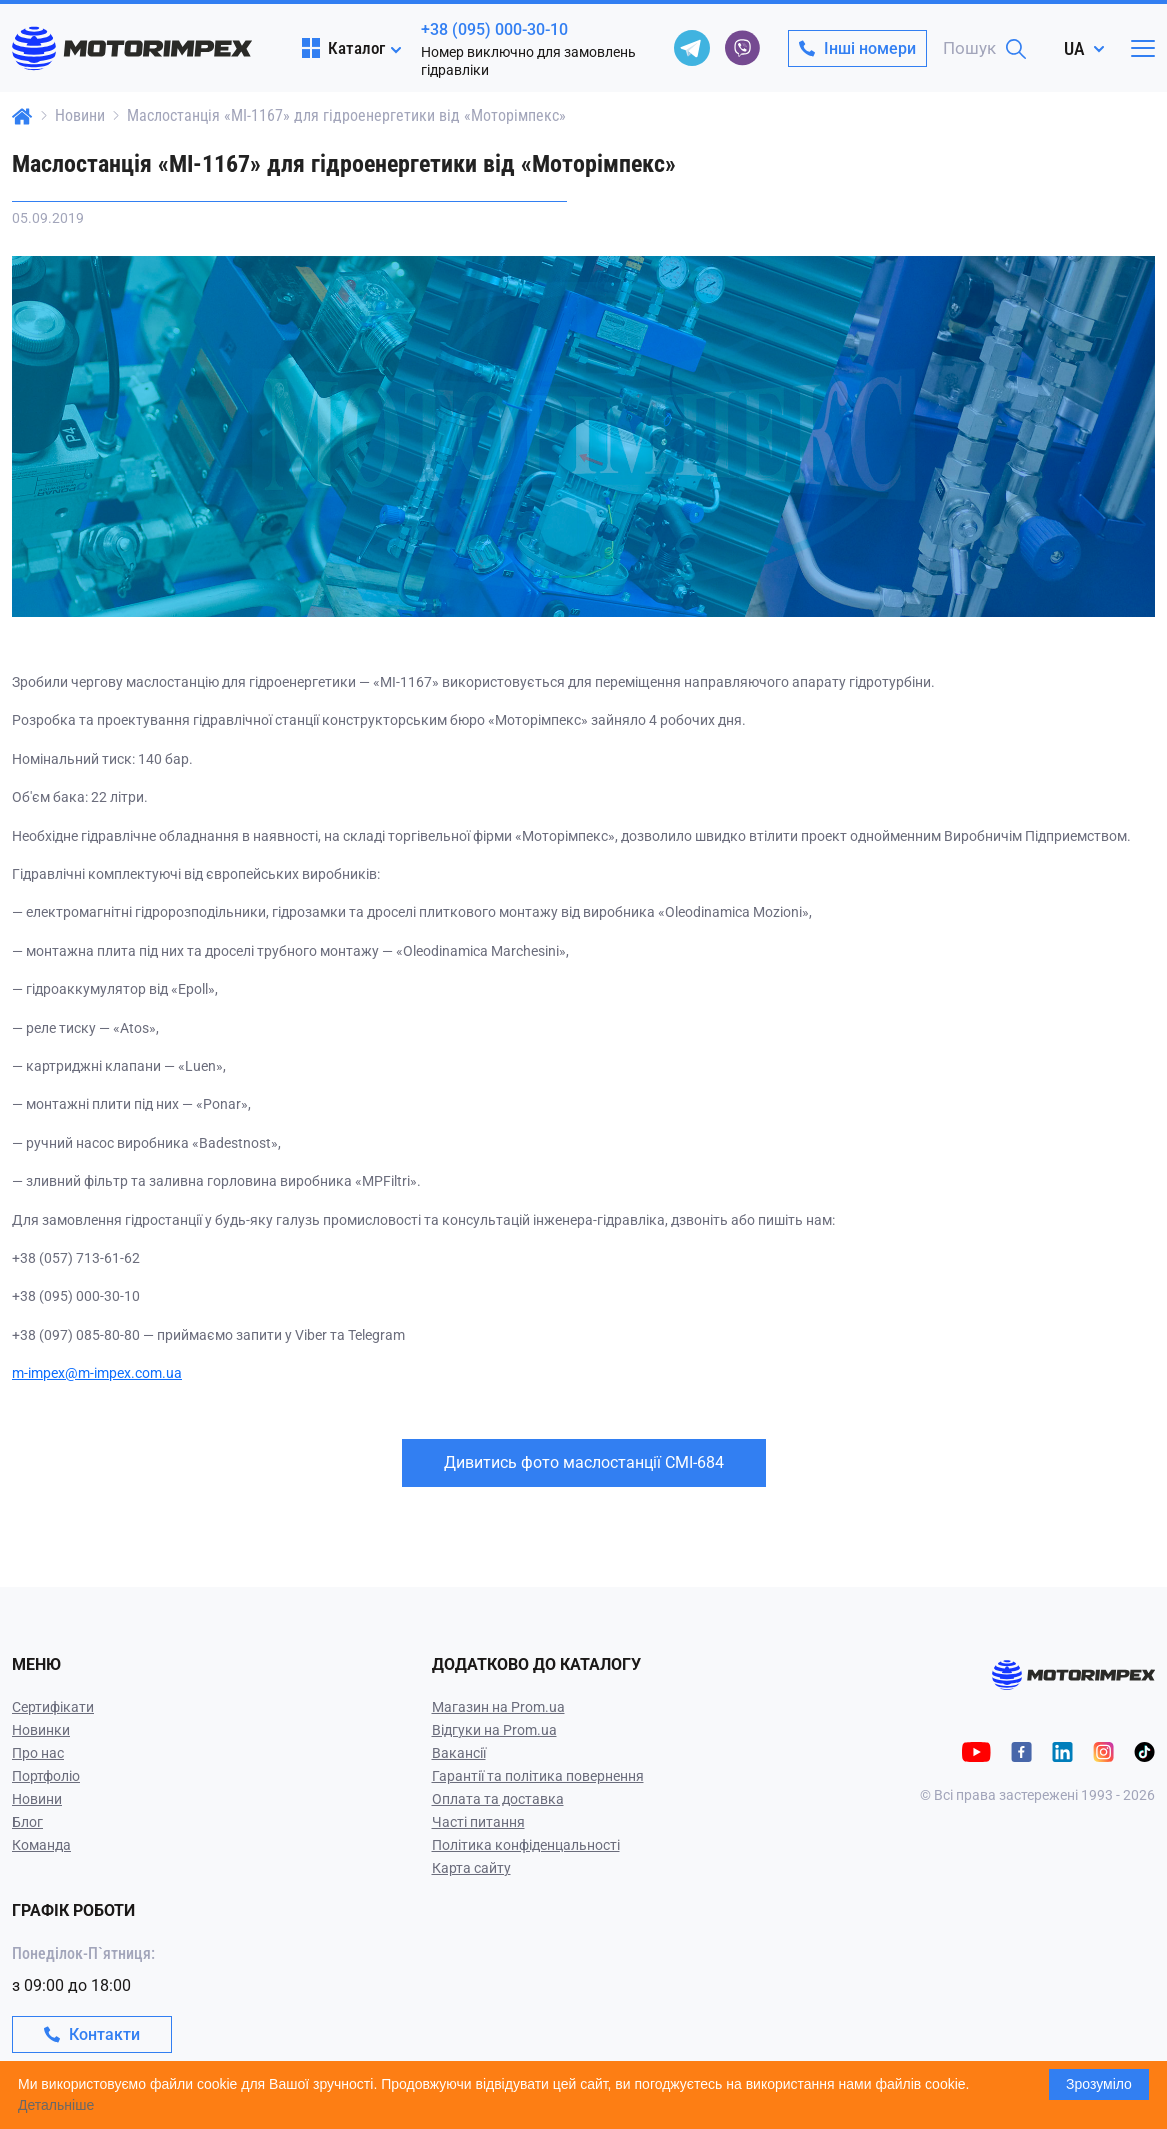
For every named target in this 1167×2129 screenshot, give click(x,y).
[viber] (742, 48)
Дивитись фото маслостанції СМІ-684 (584, 1462)
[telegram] (692, 48)
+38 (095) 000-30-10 (494, 29)
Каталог (343, 48)
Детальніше (56, 2105)
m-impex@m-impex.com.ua (97, 1373)
